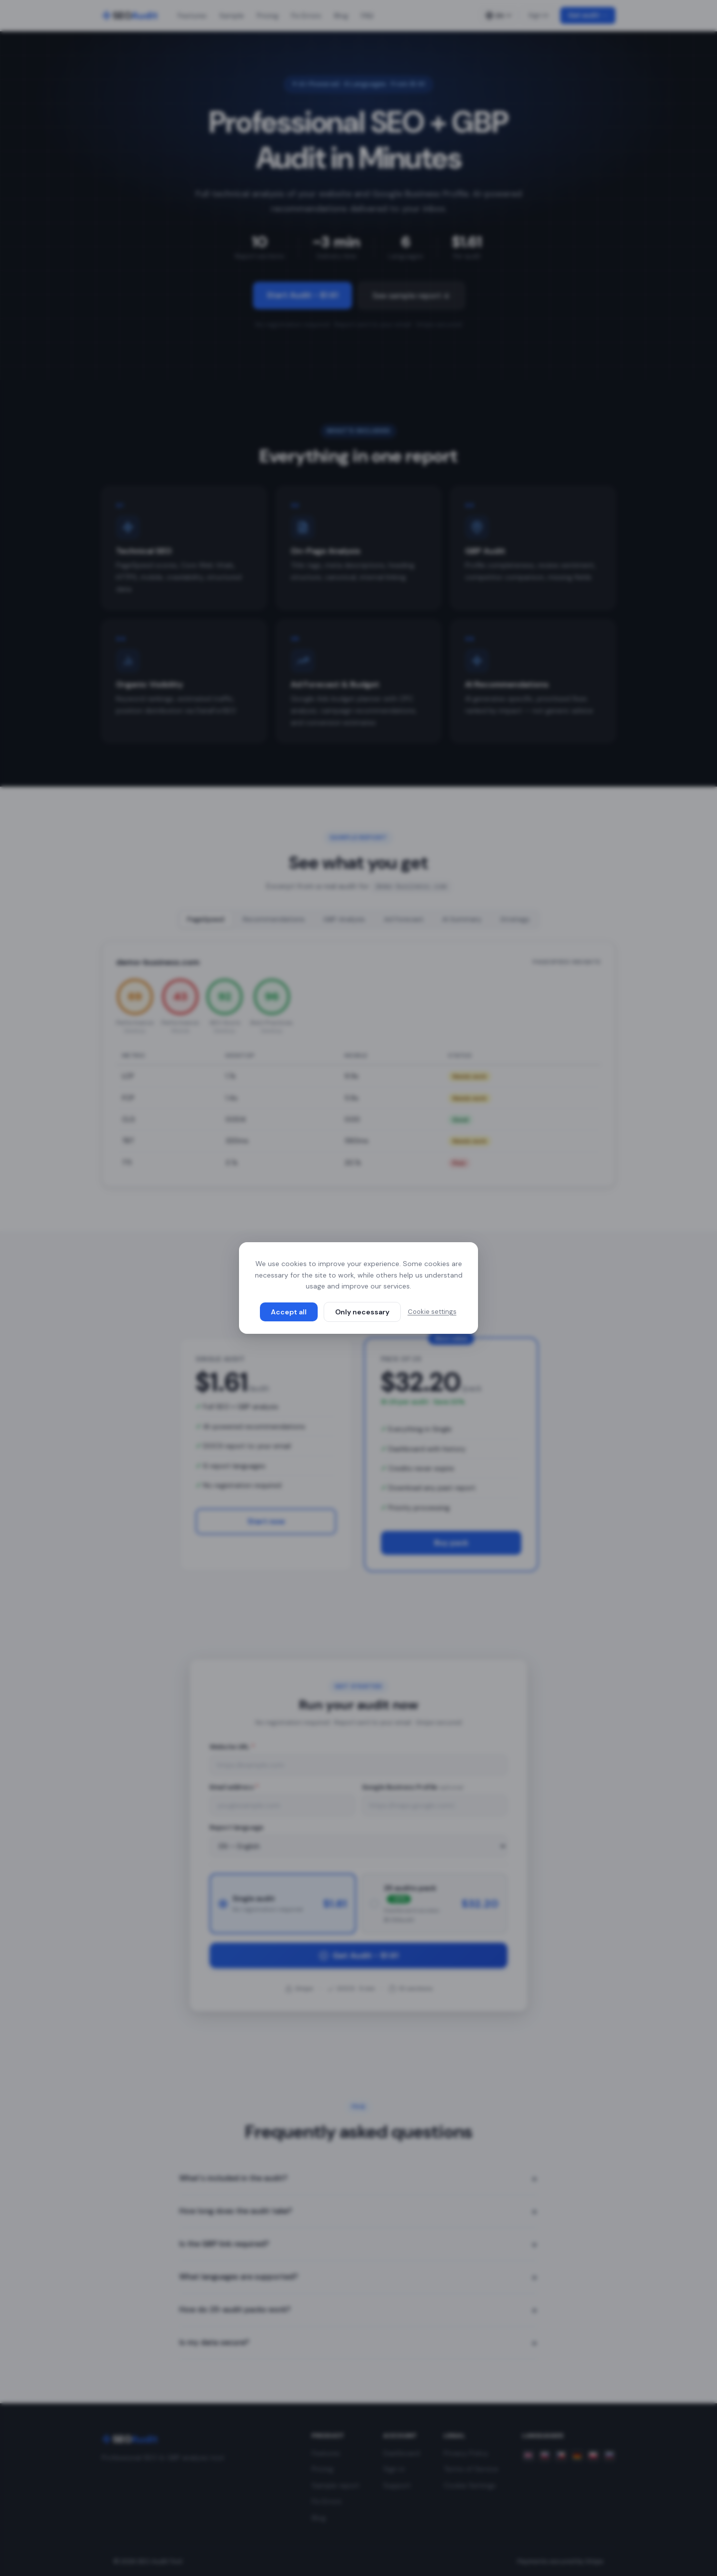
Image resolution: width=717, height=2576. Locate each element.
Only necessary (362, 1311)
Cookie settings (432, 1311)
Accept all (289, 1311)
